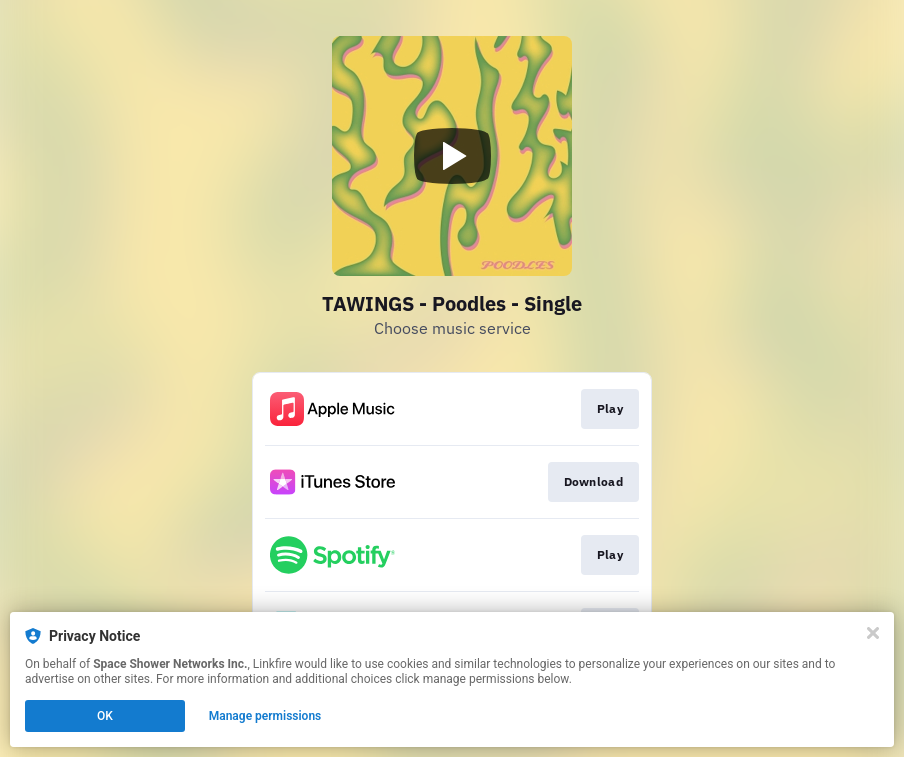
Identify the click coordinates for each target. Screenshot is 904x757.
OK (105, 716)
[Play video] (452, 156)
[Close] (873, 633)
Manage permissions (265, 716)
